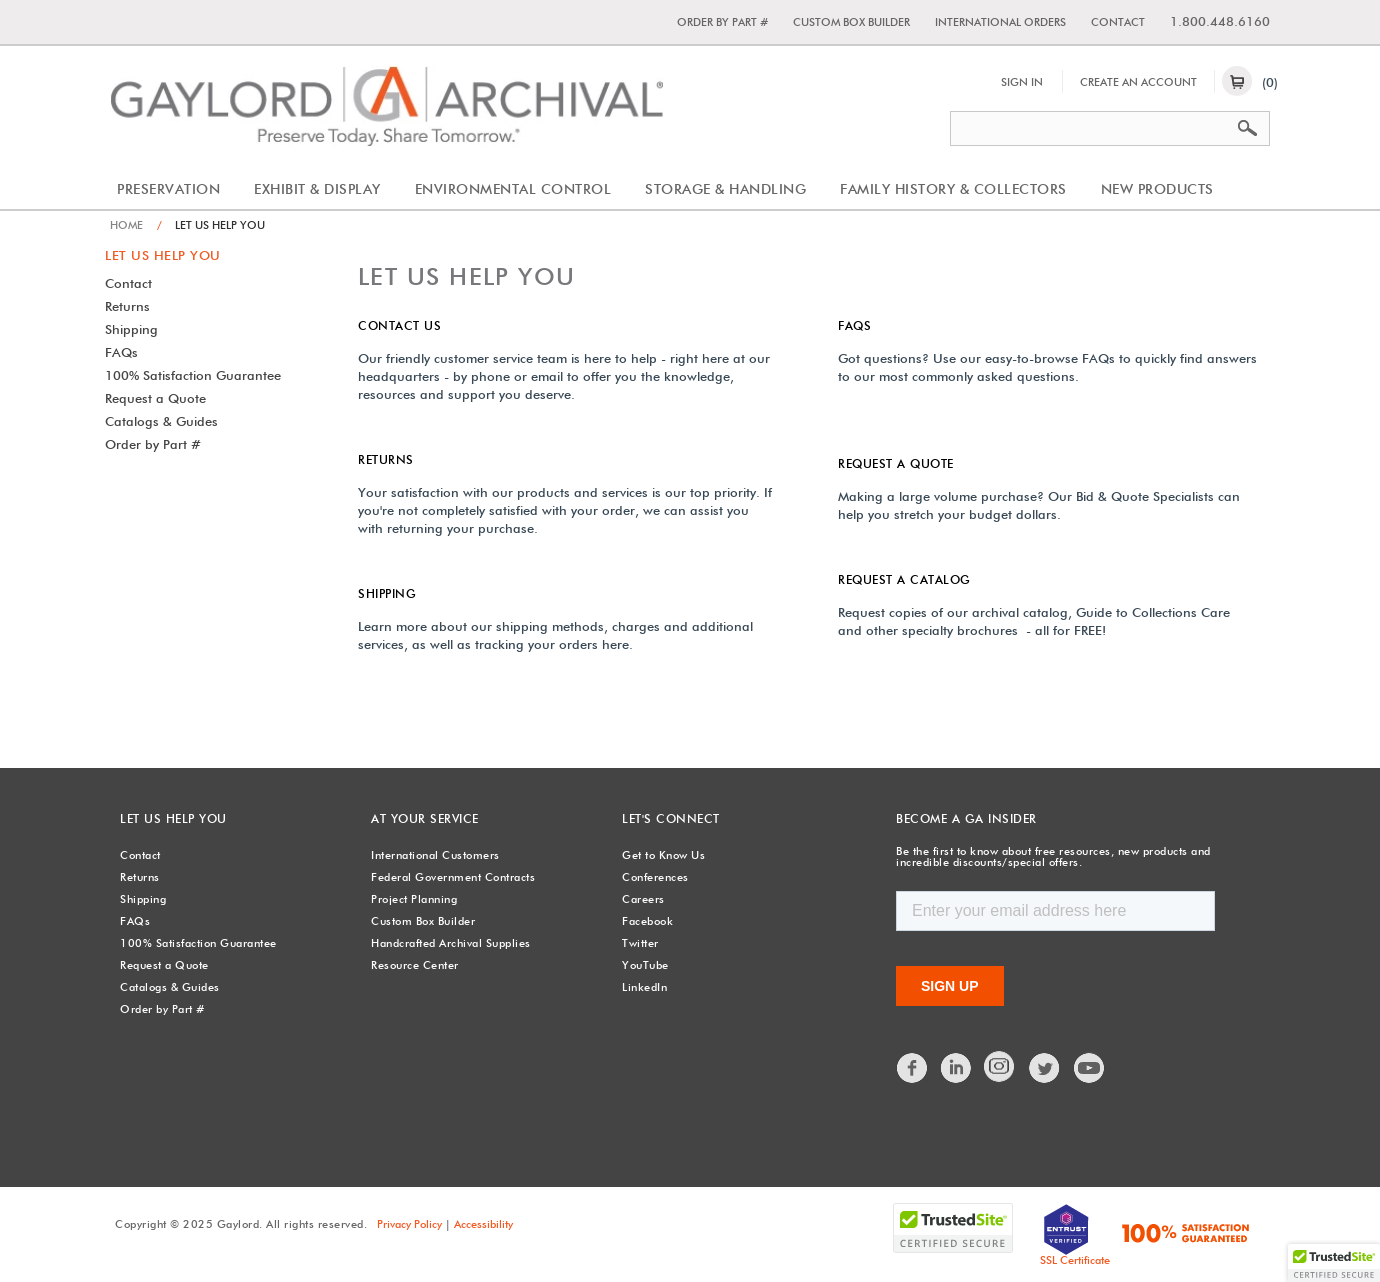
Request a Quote (155, 398)
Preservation (168, 189)
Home (126, 225)
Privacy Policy (409, 1224)
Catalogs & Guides (161, 421)
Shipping (131, 329)
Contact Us (399, 325)
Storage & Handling (725, 189)
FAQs (121, 352)
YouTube (645, 965)
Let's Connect (671, 818)
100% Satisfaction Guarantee (193, 375)
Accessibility (483, 1224)
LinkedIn (644, 987)
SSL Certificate (1075, 1260)
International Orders (1000, 22)
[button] (1334, 1263)
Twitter (640, 943)
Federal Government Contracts (453, 877)
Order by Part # (722, 22)
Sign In (1022, 82)
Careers (643, 899)
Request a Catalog (904, 579)
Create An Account (1138, 82)
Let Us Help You (163, 255)
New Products (1157, 189)
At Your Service (425, 818)
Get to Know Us (663, 855)
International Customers (435, 855)
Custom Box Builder (851, 22)
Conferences (655, 877)
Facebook (647, 921)
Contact (1118, 22)
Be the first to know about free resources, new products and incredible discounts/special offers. (1053, 856)
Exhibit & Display (317, 189)
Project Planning (414, 899)
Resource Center (415, 965)
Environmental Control (513, 189)
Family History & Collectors (953, 189)
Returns (127, 306)
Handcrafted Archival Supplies (451, 943)
